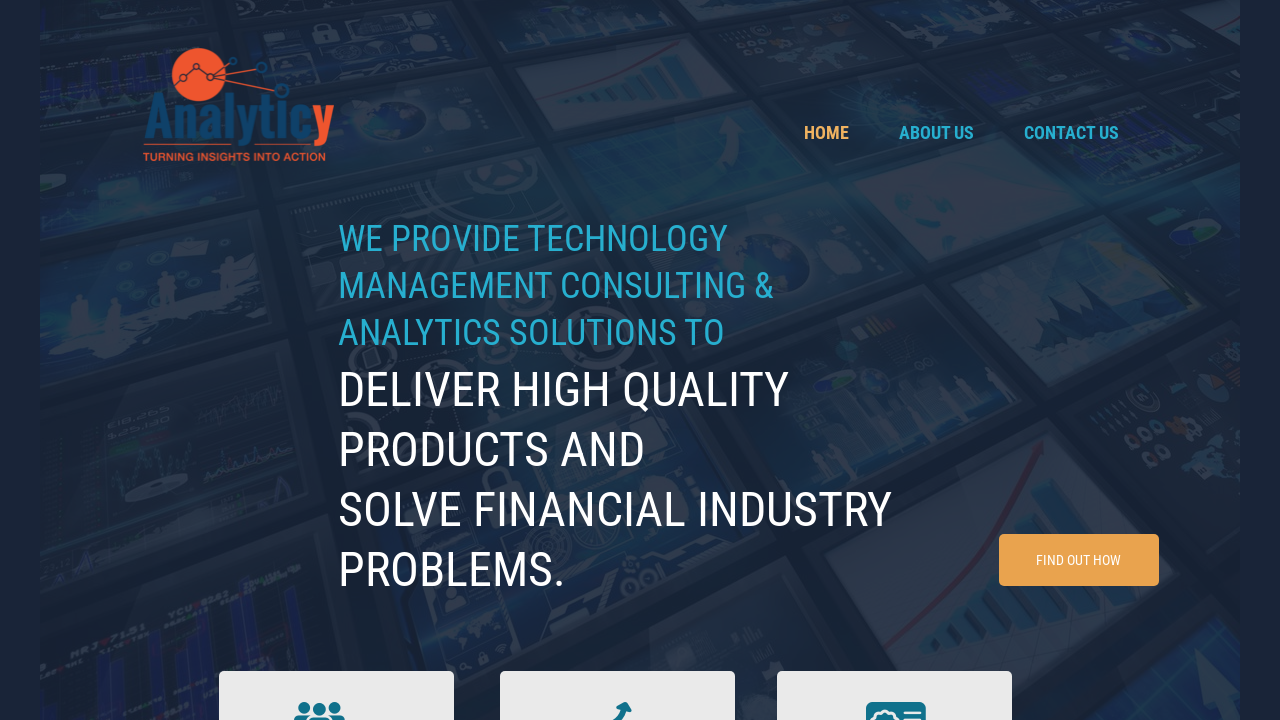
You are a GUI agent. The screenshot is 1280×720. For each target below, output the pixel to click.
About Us (936, 132)
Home (826, 132)
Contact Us (1071, 132)
